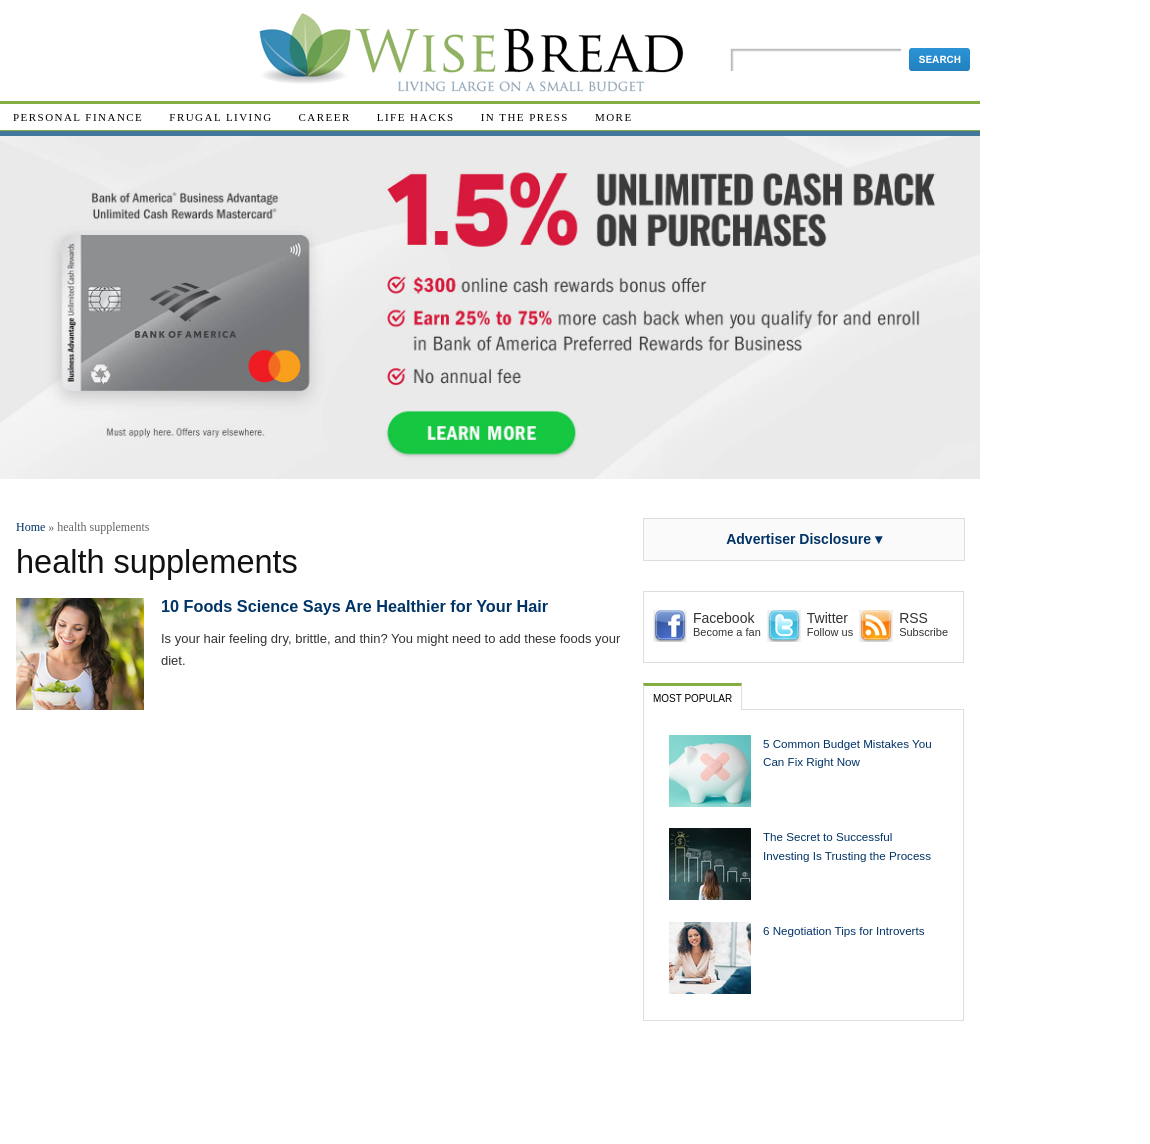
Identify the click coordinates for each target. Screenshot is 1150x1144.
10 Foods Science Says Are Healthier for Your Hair (354, 606)
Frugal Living (220, 117)
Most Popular (692, 698)
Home (30, 527)
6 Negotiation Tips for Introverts (844, 930)
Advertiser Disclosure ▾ (804, 539)
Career (325, 117)
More (614, 117)
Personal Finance (78, 117)
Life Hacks (416, 117)
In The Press (525, 117)
